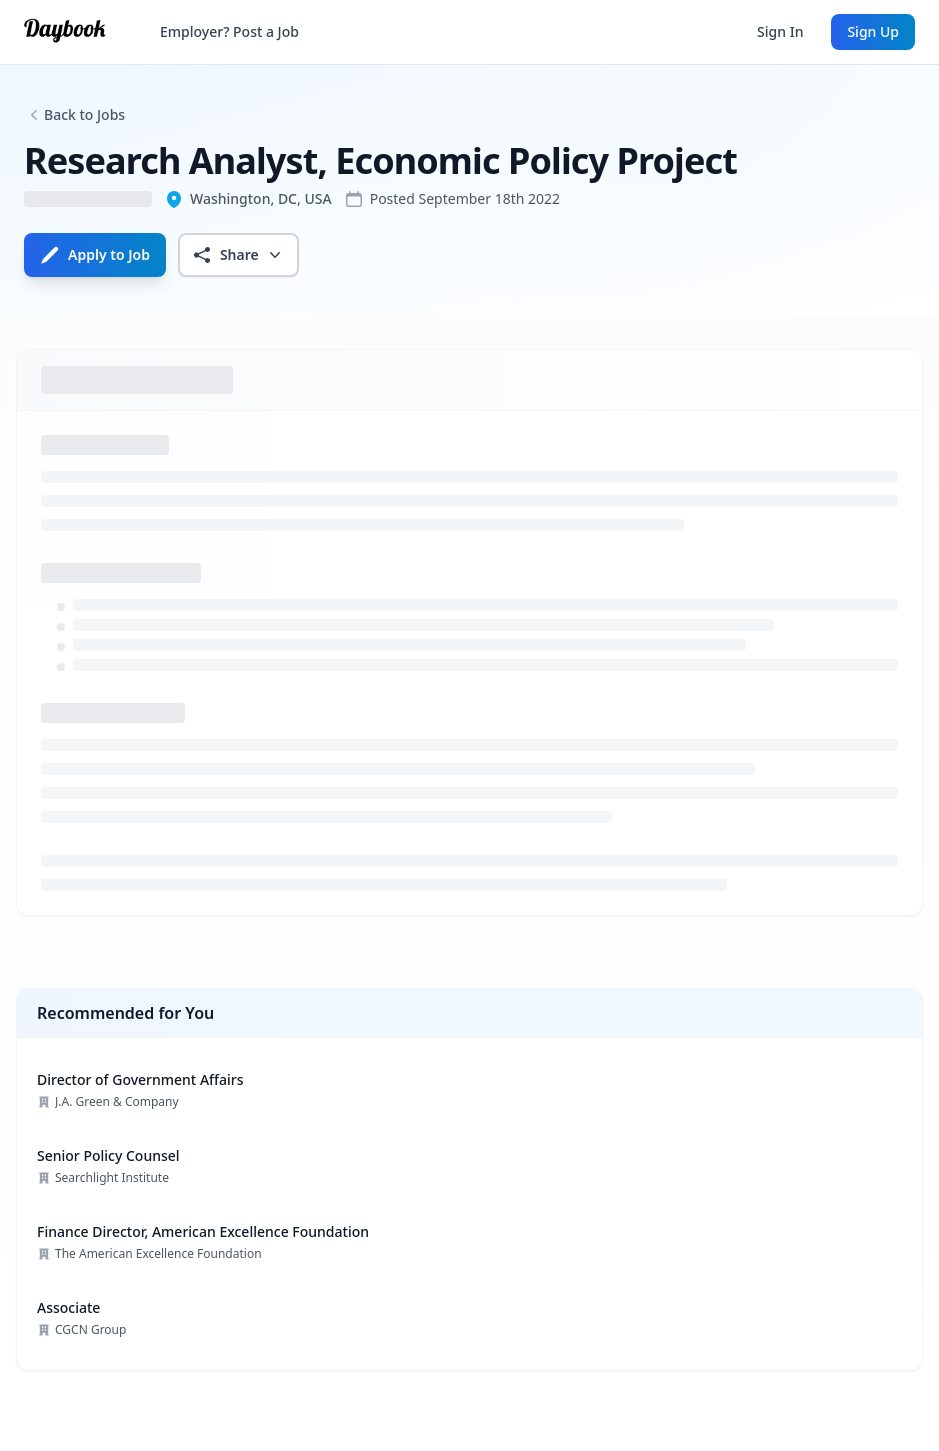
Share (238, 255)
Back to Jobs (84, 114)
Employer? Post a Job (229, 31)
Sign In (780, 31)
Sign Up (873, 31)
